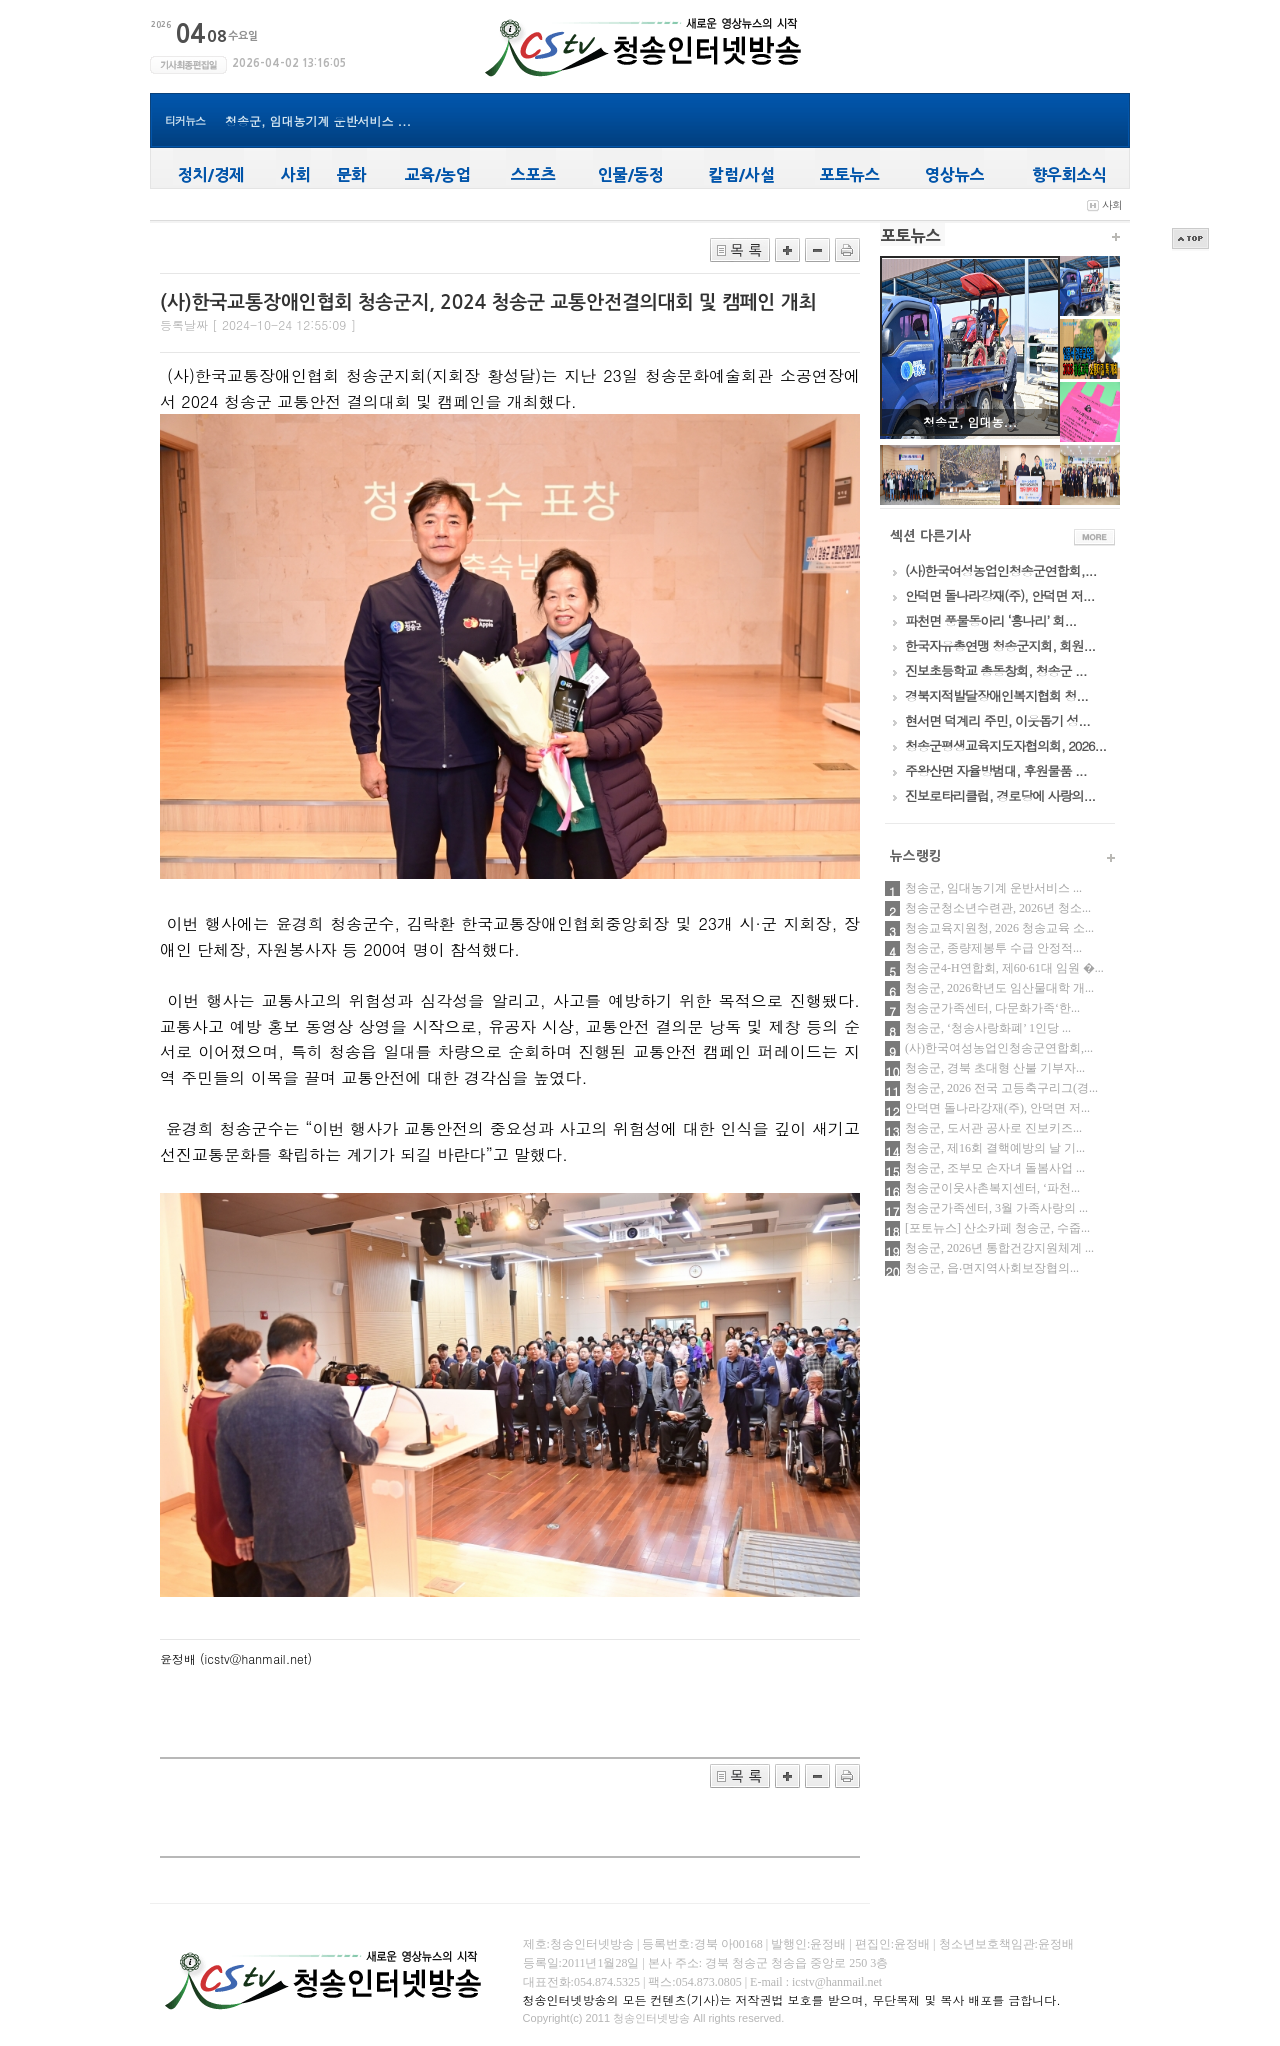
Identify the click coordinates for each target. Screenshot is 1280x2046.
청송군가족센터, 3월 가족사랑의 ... (996, 1208)
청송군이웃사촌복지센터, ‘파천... (992, 1188)
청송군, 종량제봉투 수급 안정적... (993, 948)
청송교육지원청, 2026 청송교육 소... (999, 928)
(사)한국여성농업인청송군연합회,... (999, 1048)
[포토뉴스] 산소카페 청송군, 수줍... (997, 1228)
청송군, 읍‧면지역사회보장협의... (992, 1268)
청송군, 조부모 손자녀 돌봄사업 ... (995, 1168)
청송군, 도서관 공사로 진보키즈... (993, 1128)
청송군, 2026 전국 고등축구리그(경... (1001, 1088)
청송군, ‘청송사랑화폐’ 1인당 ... (988, 1028)
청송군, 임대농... (970, 421)
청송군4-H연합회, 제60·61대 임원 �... (1004, 968)
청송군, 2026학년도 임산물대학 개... (999, 988)
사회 (1112, 204)
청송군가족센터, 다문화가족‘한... (992, 1008)
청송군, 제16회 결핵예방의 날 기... (995, 1148)
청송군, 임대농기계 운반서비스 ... (318, 120)
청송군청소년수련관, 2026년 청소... (998, 908)
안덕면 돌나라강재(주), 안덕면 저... (997, 1108)
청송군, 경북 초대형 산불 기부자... (995, 1068)
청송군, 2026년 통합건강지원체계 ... (999, 1248)
